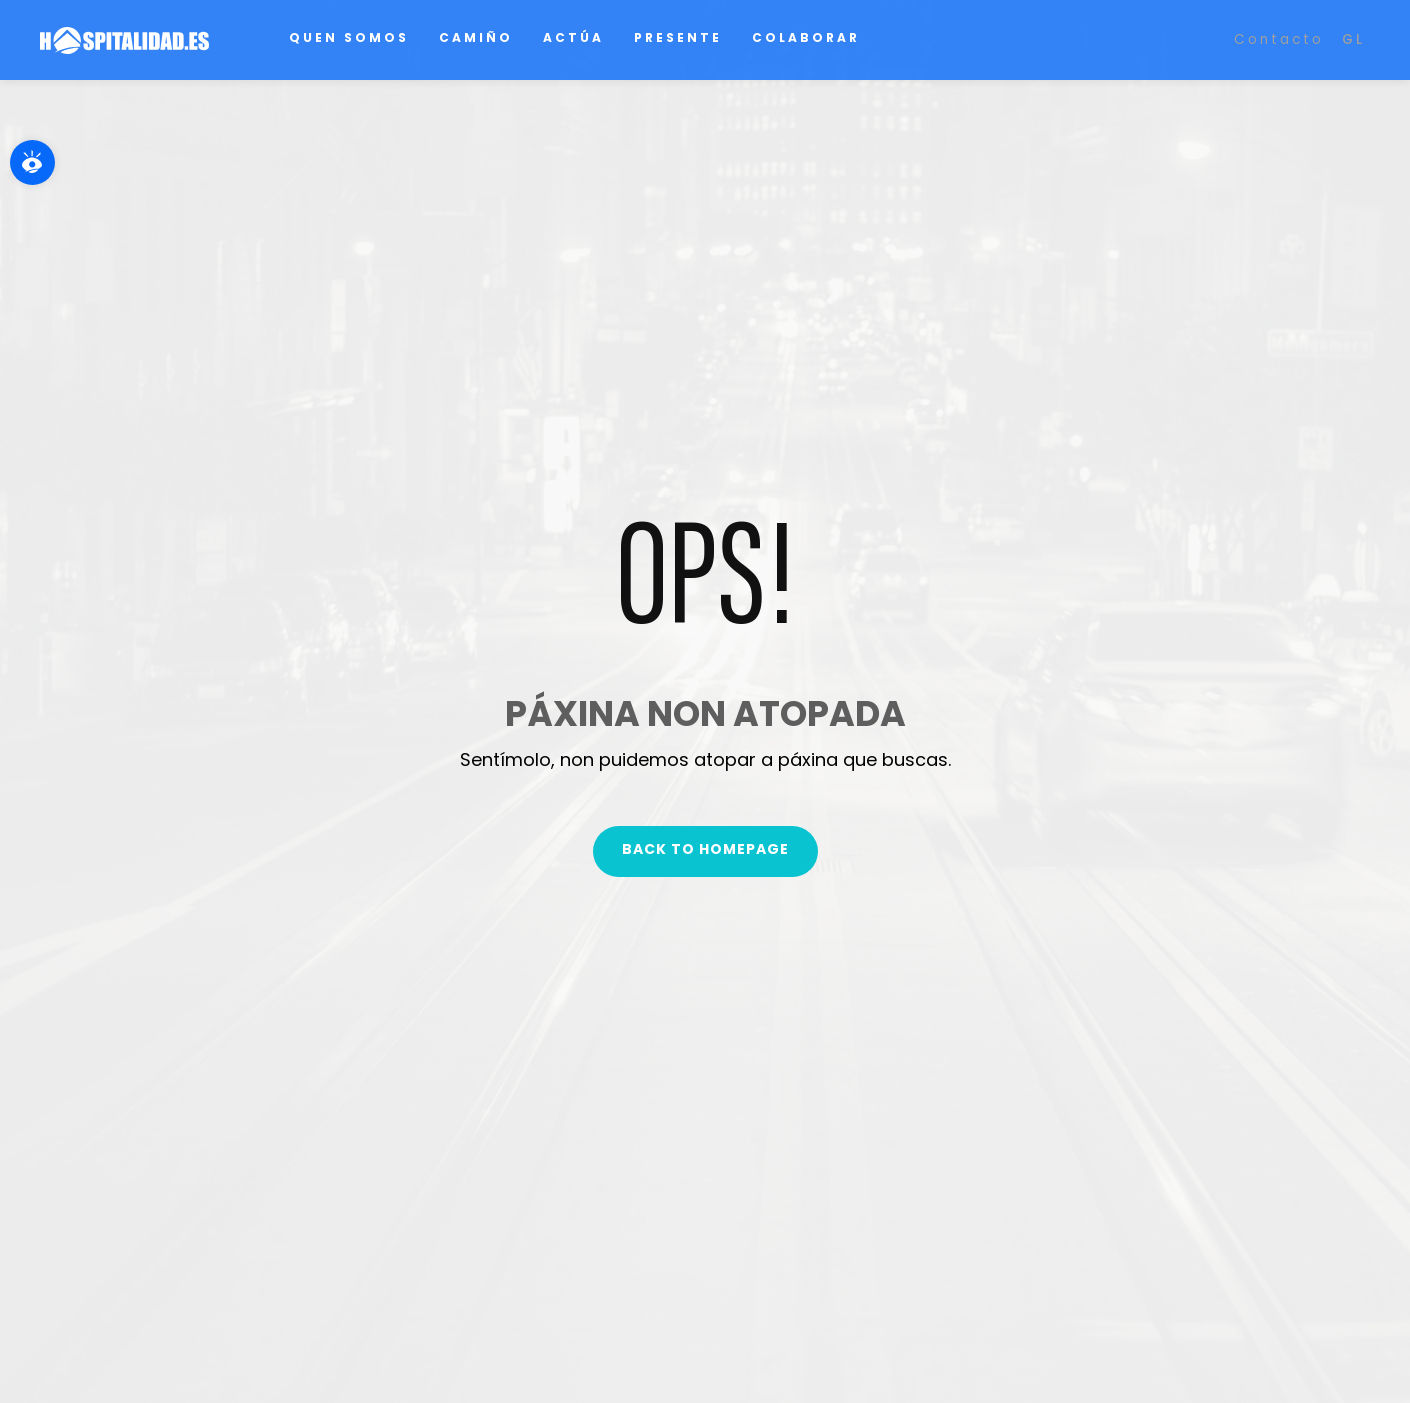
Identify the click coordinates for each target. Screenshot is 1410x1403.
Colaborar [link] (806, 37)
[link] (32, 162)
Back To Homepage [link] (705, 849)
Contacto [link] (1279, 39)
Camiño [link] (476, 37)
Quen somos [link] (349, 37)
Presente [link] (678, 37)
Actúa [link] (573, 37)
